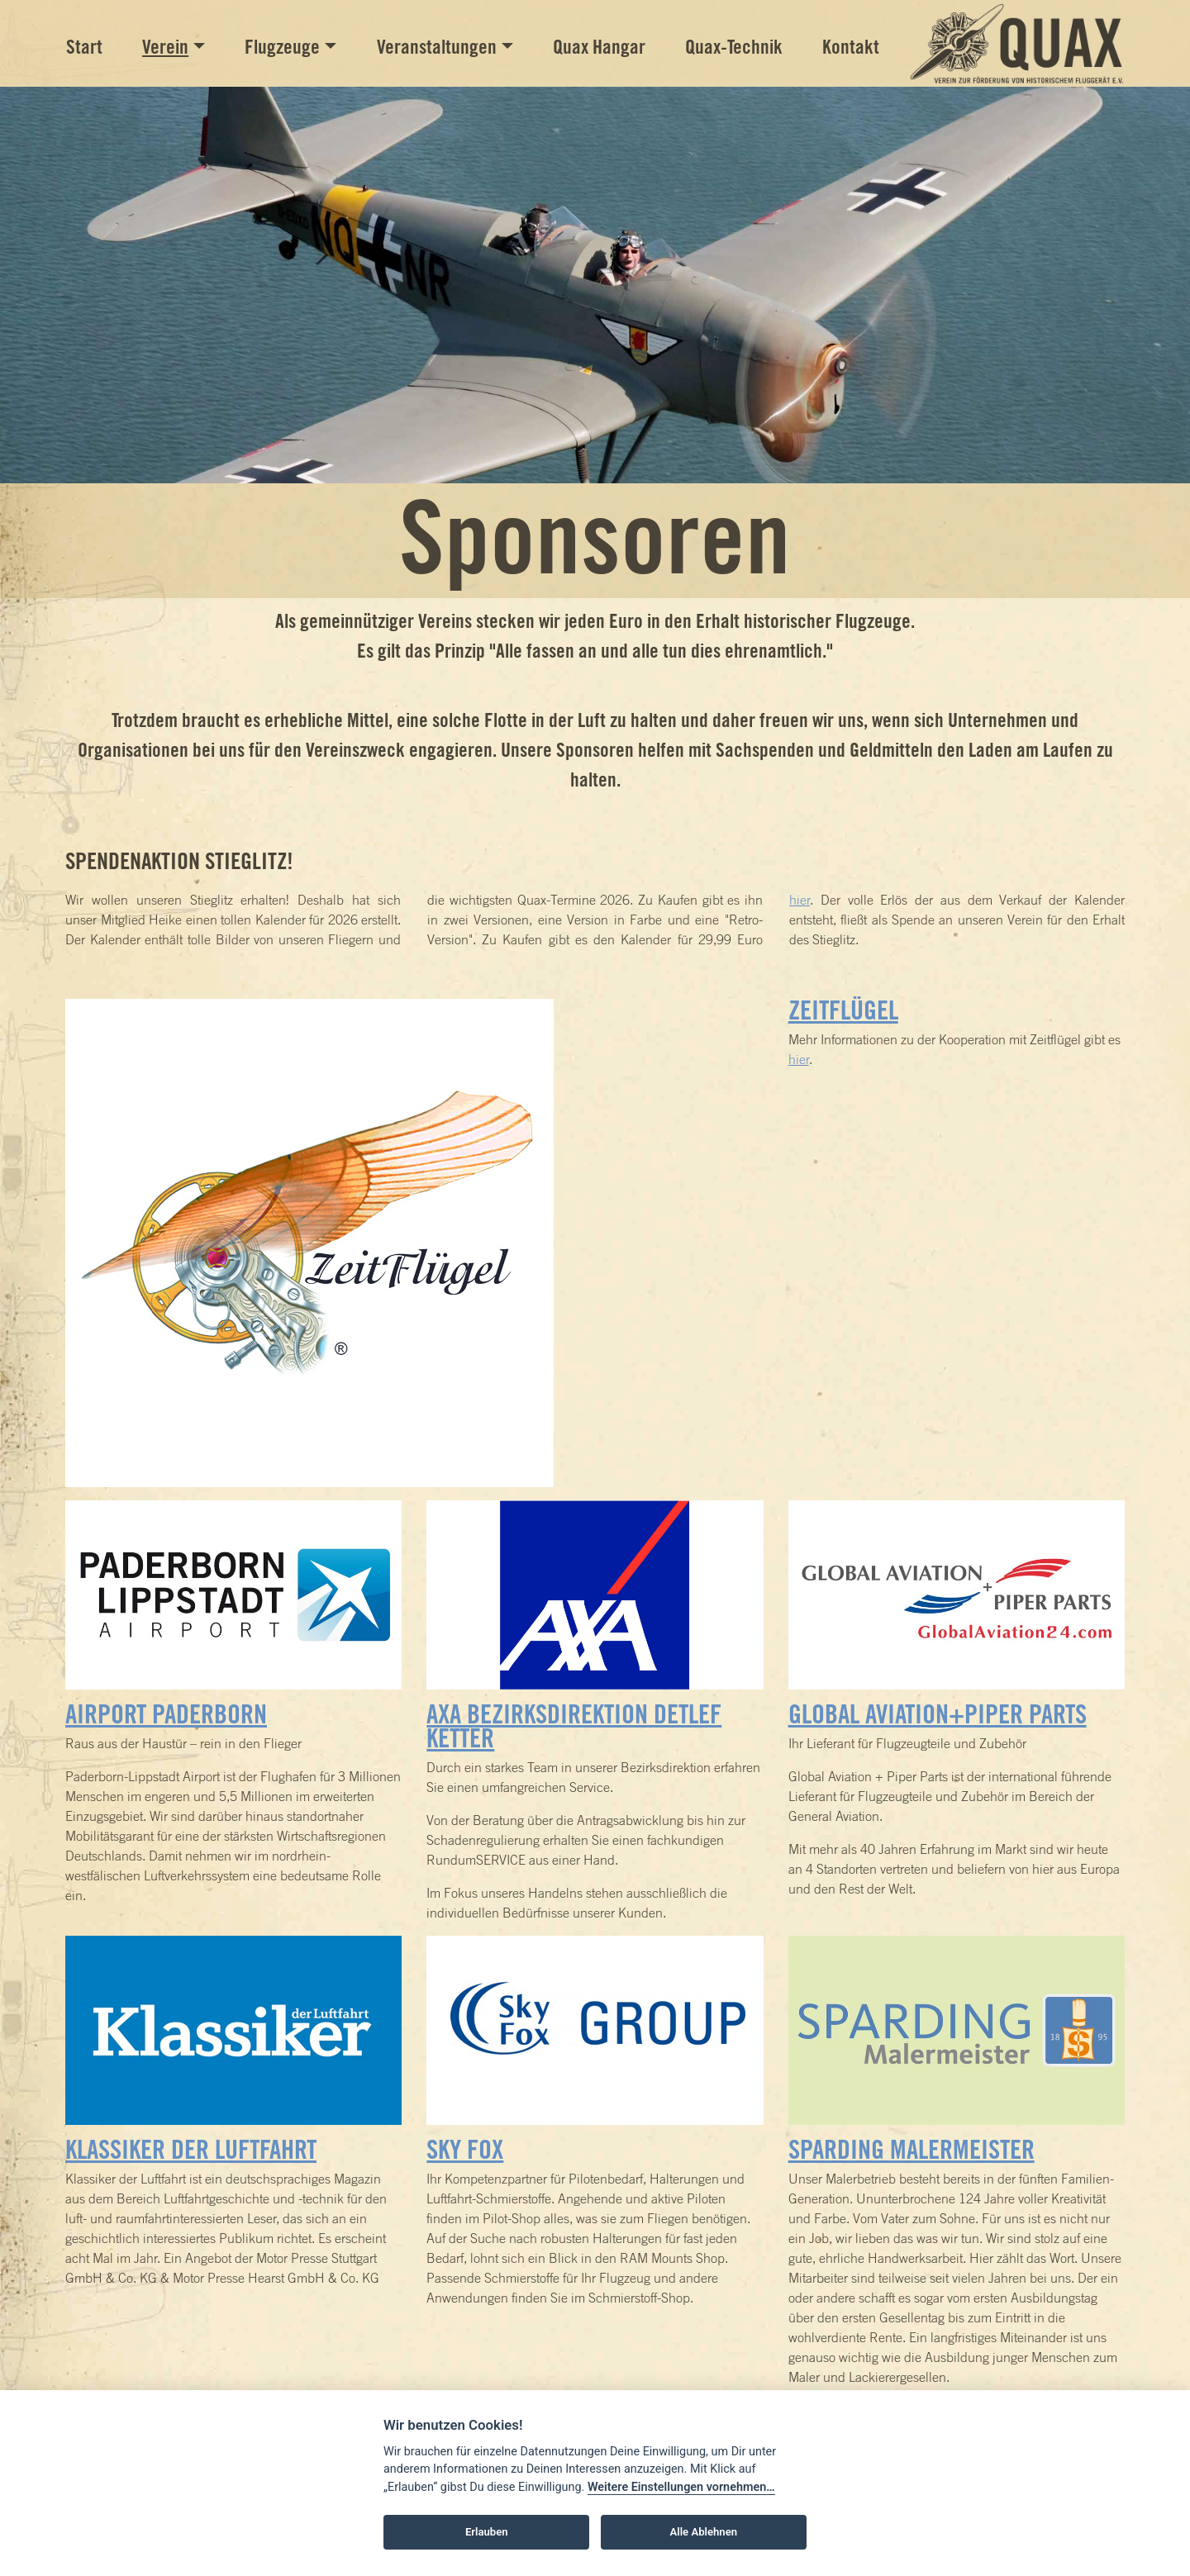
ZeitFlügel (843, 1010)
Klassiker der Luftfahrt (191, 2149)
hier (799, 899)
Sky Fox (464, 2149)
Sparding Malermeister (911, 2149)
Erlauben (486, 2532)
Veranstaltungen (437, 47)
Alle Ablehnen (703, 2532)
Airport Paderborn (166, 1714)
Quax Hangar (599, 47)
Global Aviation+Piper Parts (937, 1714)
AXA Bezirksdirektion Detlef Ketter (573, 1726)
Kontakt (850, 47)
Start (84, 47)
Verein (165, 47)
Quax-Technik (734, 47)
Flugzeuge (282, 47)
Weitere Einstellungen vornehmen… (681, 2487)
